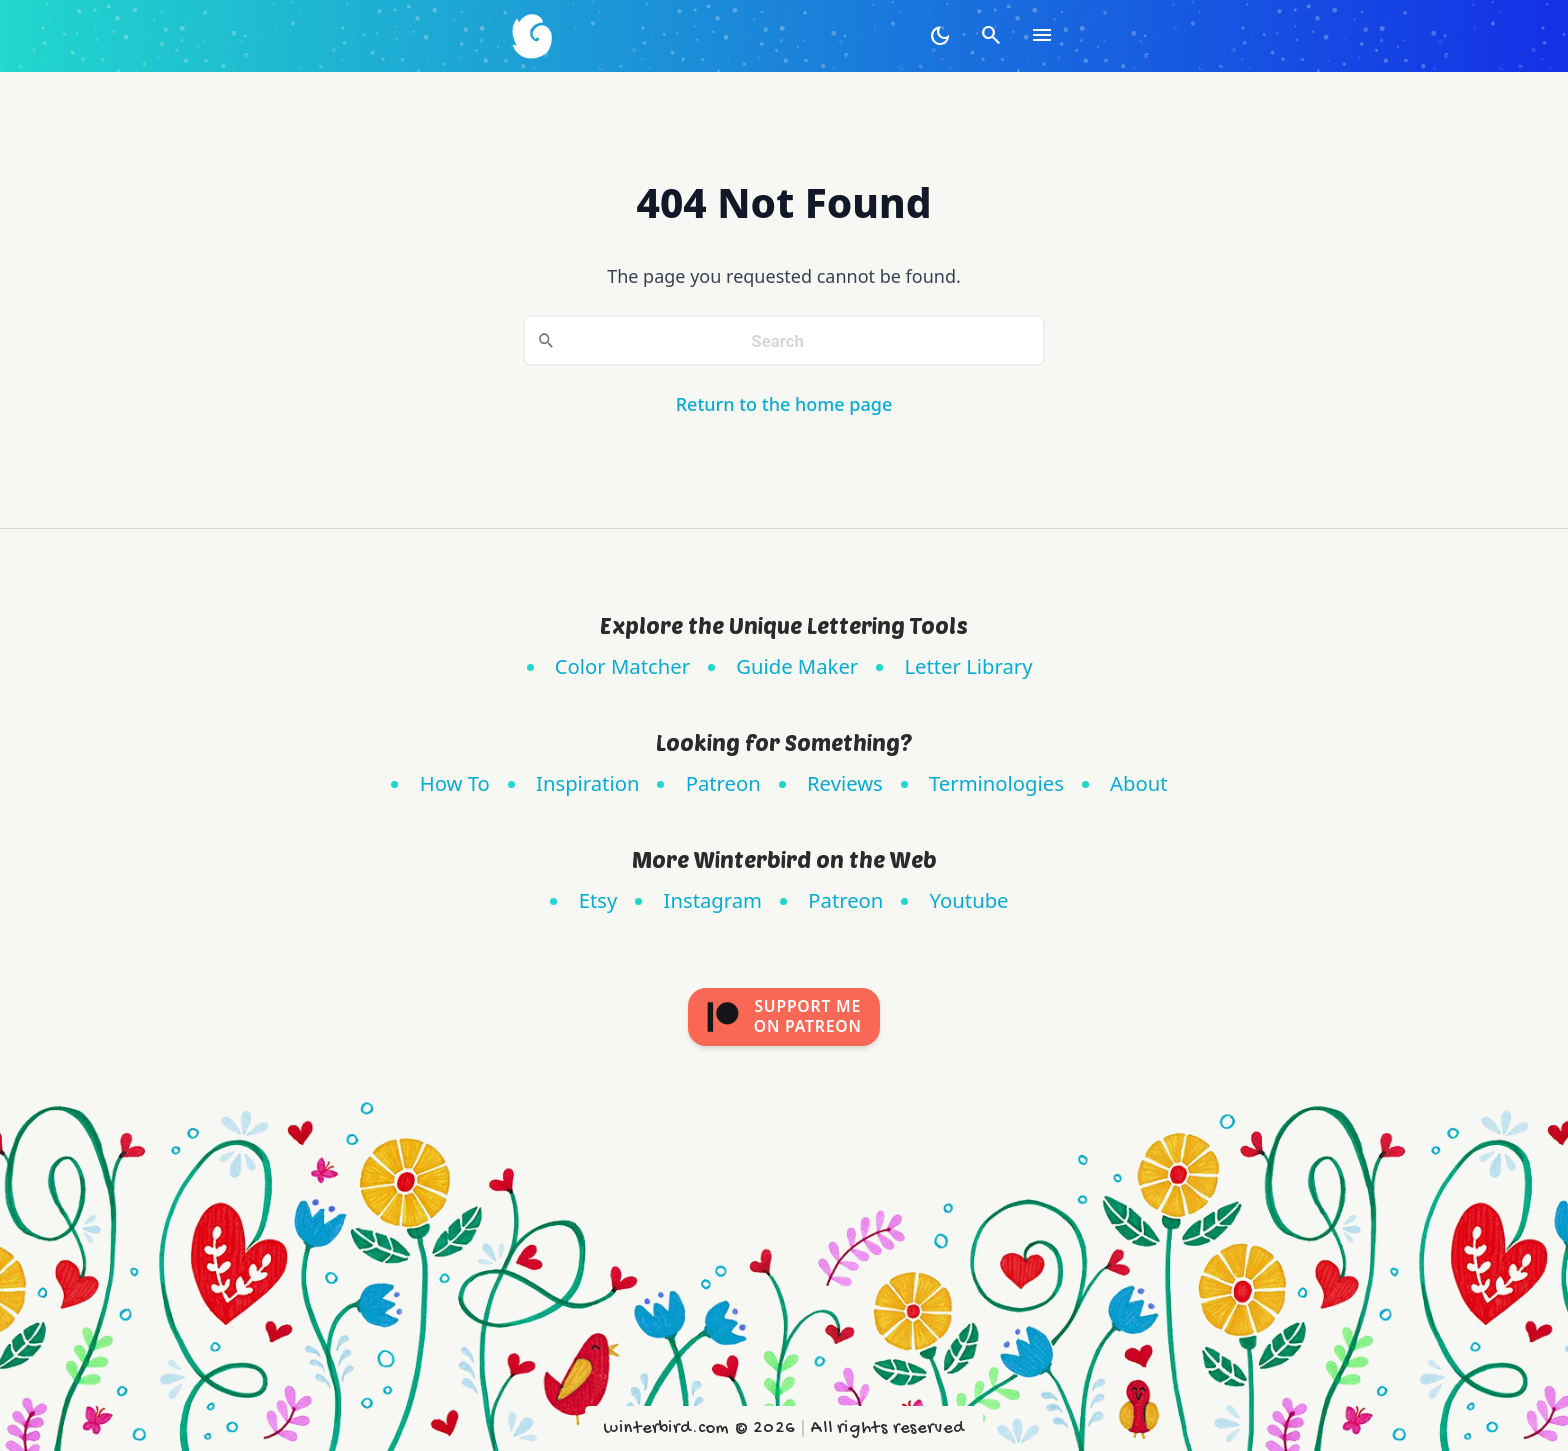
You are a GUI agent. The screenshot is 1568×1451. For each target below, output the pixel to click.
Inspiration (587, 783)
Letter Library (968, 666)
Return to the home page (784, 404)
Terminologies (996, 783)
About (1138, 783)
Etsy (598, 900)
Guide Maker (797, 666)
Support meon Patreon (784, 1016)
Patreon (723, 783)
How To (455, 783)
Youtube (969, 900)
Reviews (845, 783)
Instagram (713, 900)
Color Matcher (622, 666)
